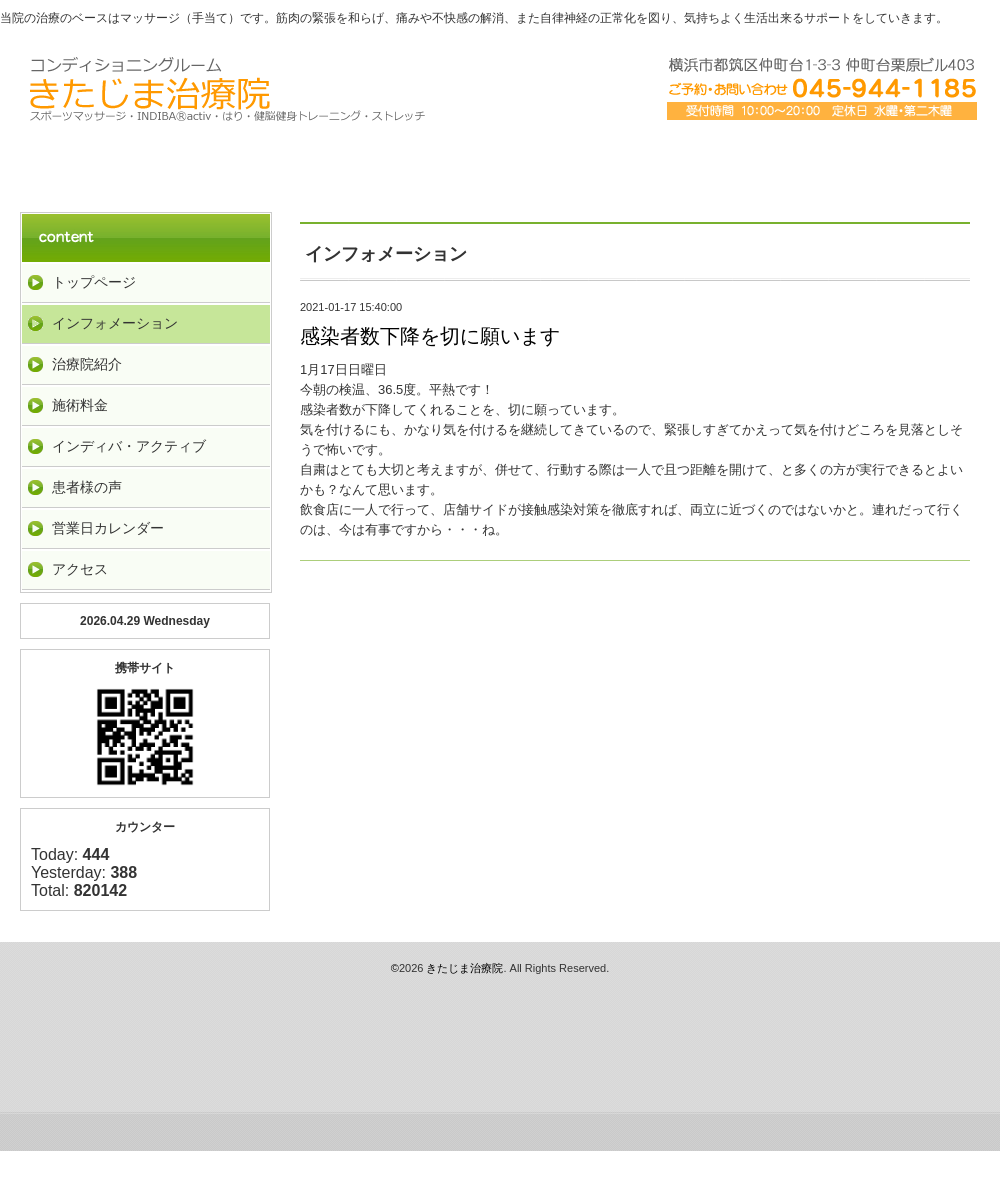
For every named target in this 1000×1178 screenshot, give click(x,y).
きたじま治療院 (464, 968)
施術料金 (80, 405)
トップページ (94, 282)
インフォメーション (115, 323)
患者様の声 (87, 487)
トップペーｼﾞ (116, 162)
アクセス (692, 162)
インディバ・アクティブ (129, 446)
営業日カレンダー (108, 528)
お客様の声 (884, 162)
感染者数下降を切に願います (430, 336)
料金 (500, 162)
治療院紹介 (308, 162)
